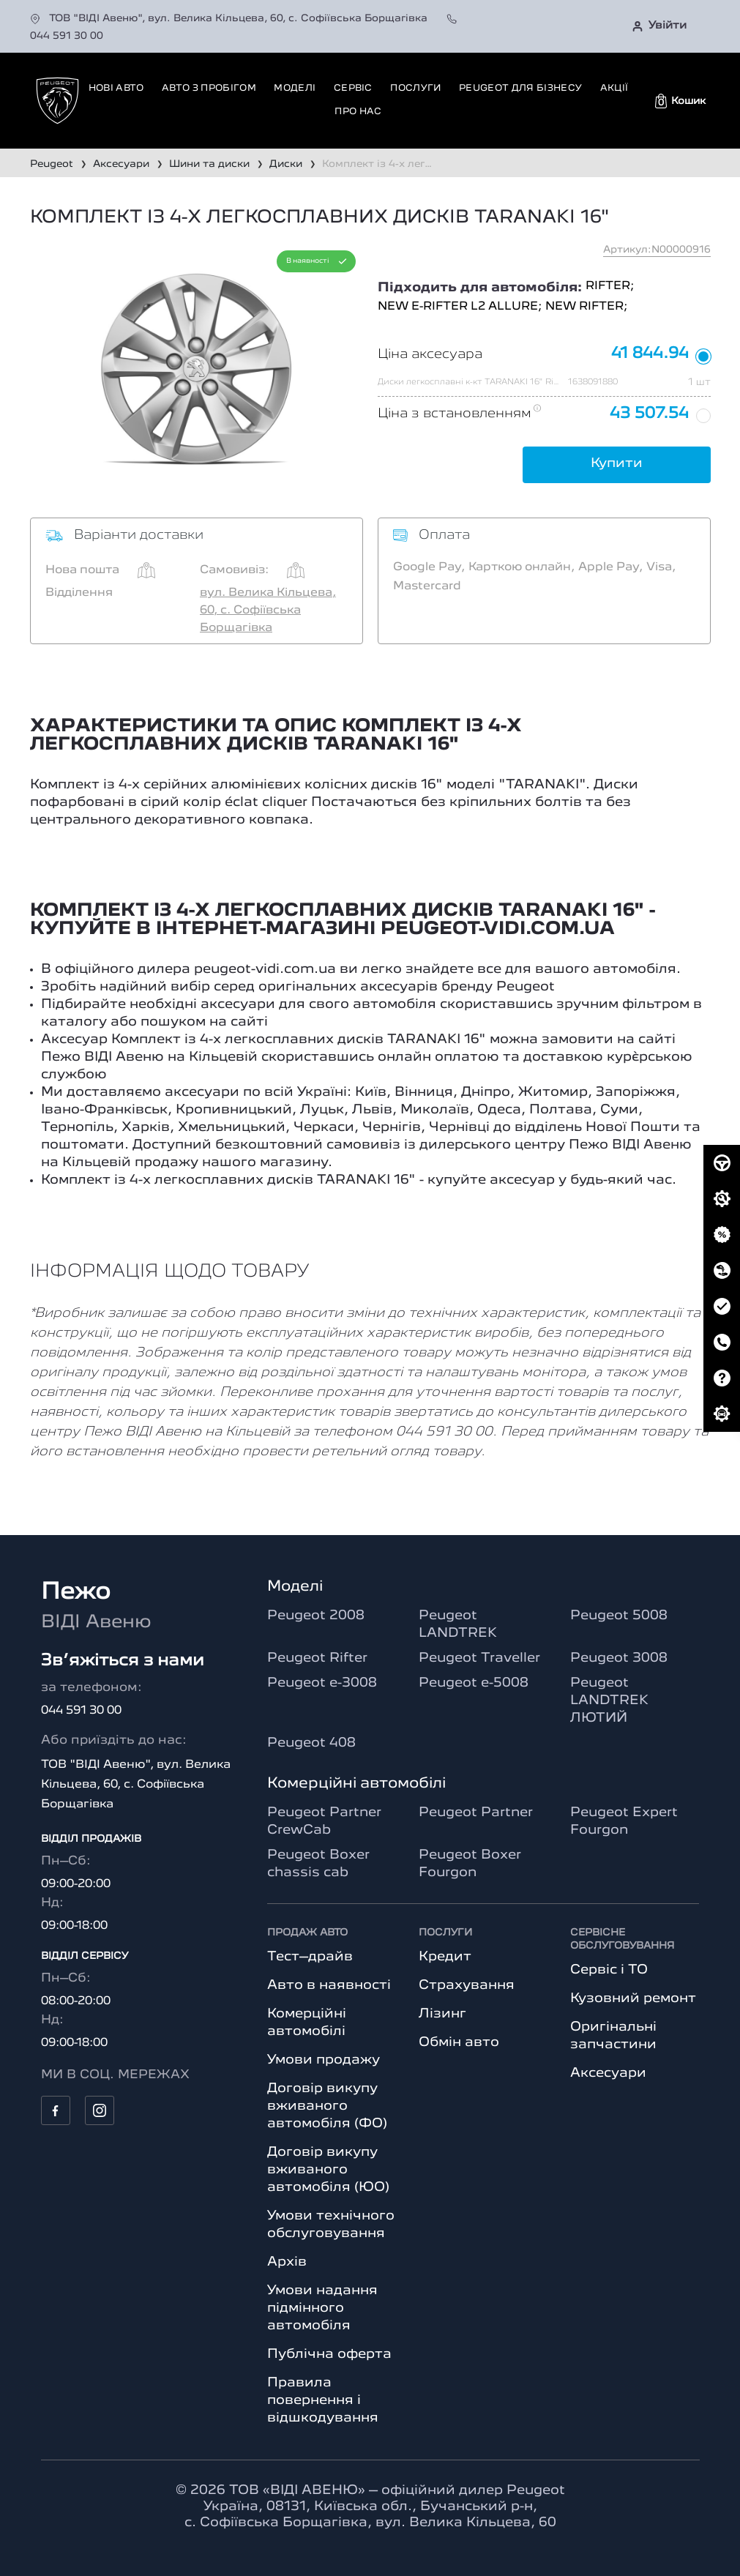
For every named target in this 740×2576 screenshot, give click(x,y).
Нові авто (116, 88)
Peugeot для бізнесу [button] (520, 88)
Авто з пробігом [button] (209, 88)
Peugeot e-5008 (473, 1683)
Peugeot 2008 (316, 1615)
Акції (614, 88)
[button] (680, 101)
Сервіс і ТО (609, 1970)
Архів (287, 2262)
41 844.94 (650, 354)
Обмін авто (459, 2042)
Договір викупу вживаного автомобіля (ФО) (327, 2106)
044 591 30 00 (81, 1711)
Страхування (467, 1985)
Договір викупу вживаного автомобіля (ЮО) (328, 2169)
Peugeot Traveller (479, 1658)
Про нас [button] (358, 112)
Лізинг (442, 2014)
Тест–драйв (310, 1957)
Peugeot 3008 (619, 1658)
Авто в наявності (329, 1985)
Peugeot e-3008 (322, 1683)
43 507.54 (649, 414)
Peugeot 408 (311, 1743)
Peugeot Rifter (317, 1658)
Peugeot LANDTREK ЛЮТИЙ (609, 1700)
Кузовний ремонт (633, 1998)
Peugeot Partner (476, 1812)
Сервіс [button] (353, 88)
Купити (617, 463)
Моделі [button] (294, 88)
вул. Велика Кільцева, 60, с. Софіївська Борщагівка (268, 610)
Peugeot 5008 (619, 1615)
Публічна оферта (329, 2354)
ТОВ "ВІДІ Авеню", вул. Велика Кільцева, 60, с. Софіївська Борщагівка (230, 18)
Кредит (445, 1957)
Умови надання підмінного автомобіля (322, 2308)
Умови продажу (323, 2060)
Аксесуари (608, 2073)
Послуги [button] (415, 88)
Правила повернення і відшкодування (322, 2400)
